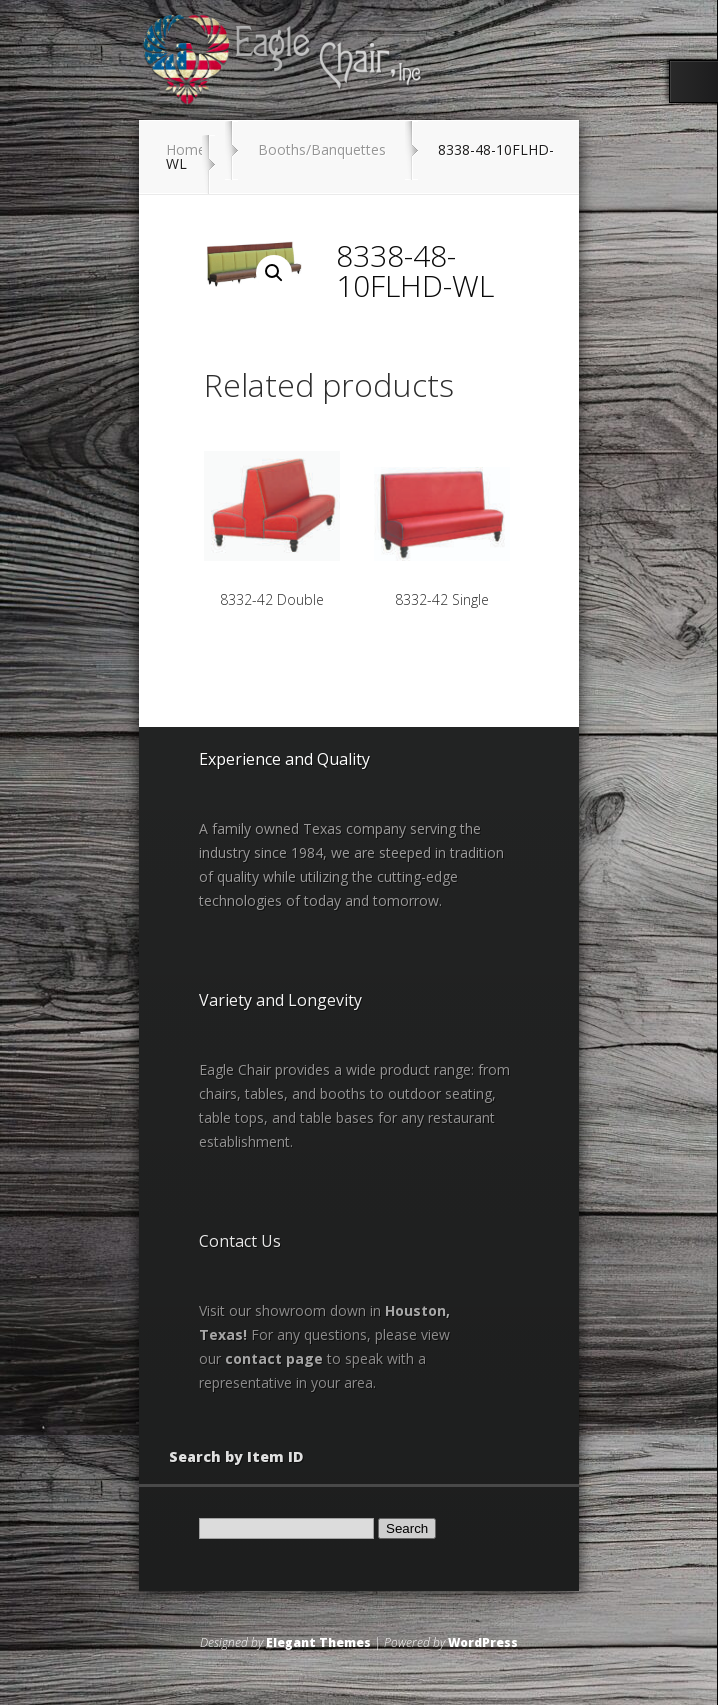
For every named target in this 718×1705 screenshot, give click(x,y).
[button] (274, 273)
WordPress (483, 1642)
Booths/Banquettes (322, 149)
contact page (274, 1358)
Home (186, 149)
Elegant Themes (318, 1642)
